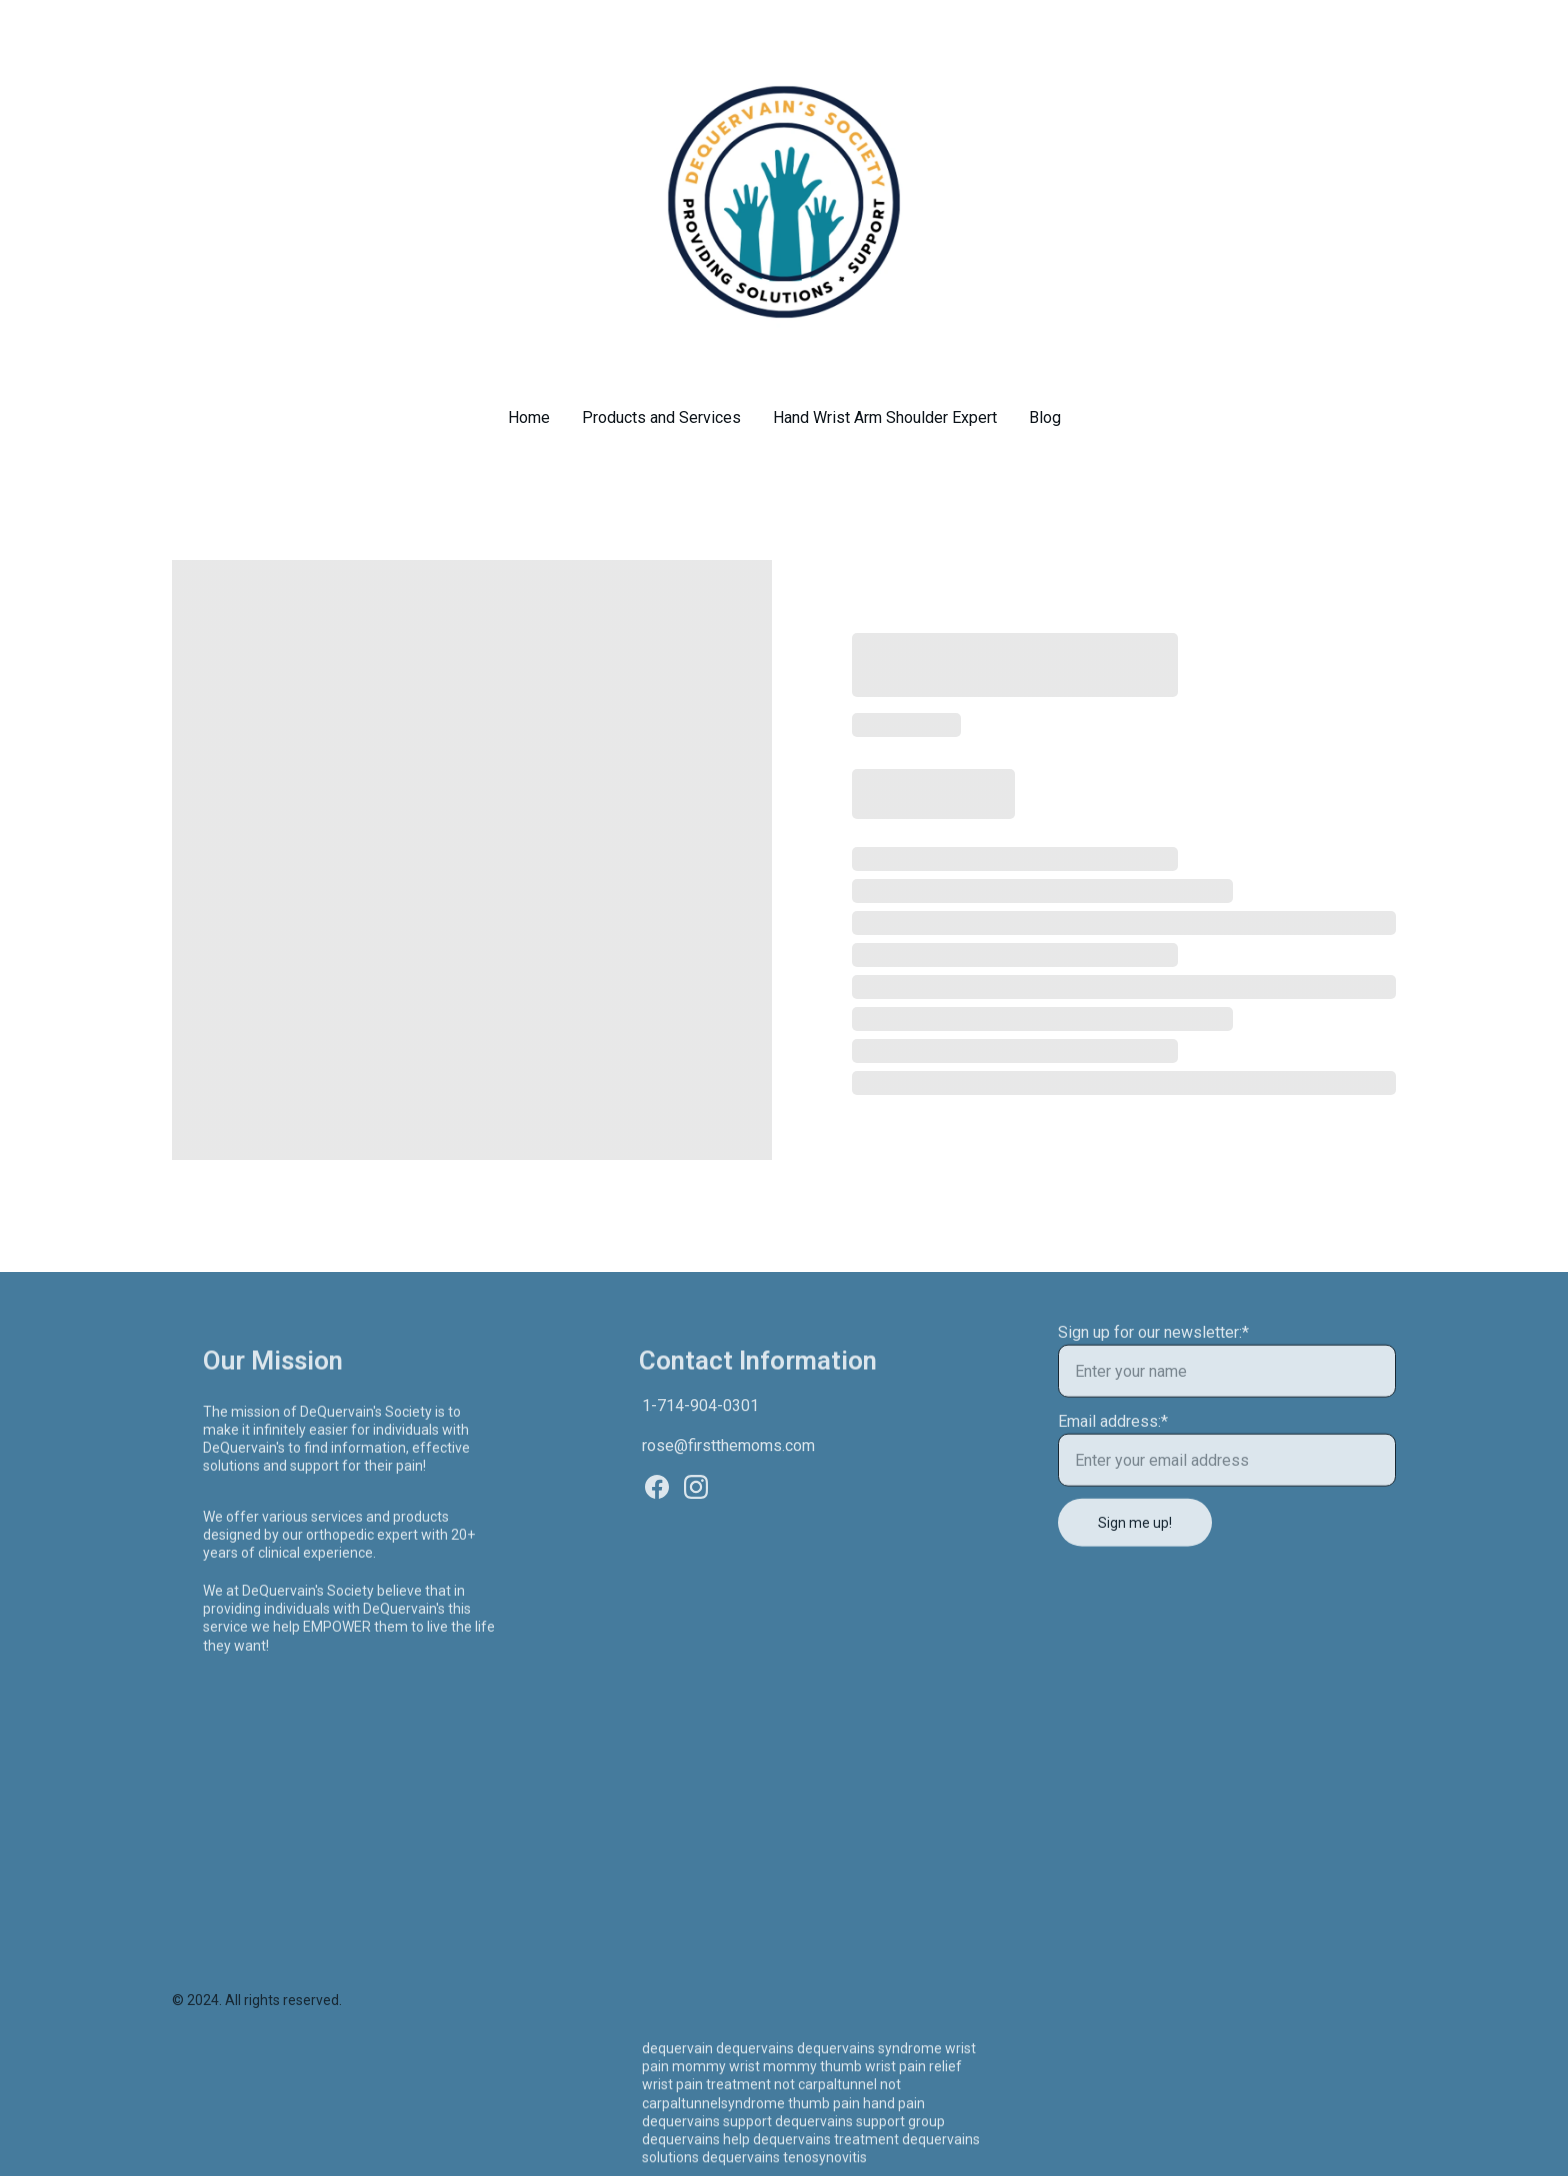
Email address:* (1113, 1434)
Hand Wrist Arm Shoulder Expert (885, 417)
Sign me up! (1135, 1536)
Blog (1045, 417)
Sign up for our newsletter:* (1153, 1345)
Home (529, 417)
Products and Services (661, 417)
